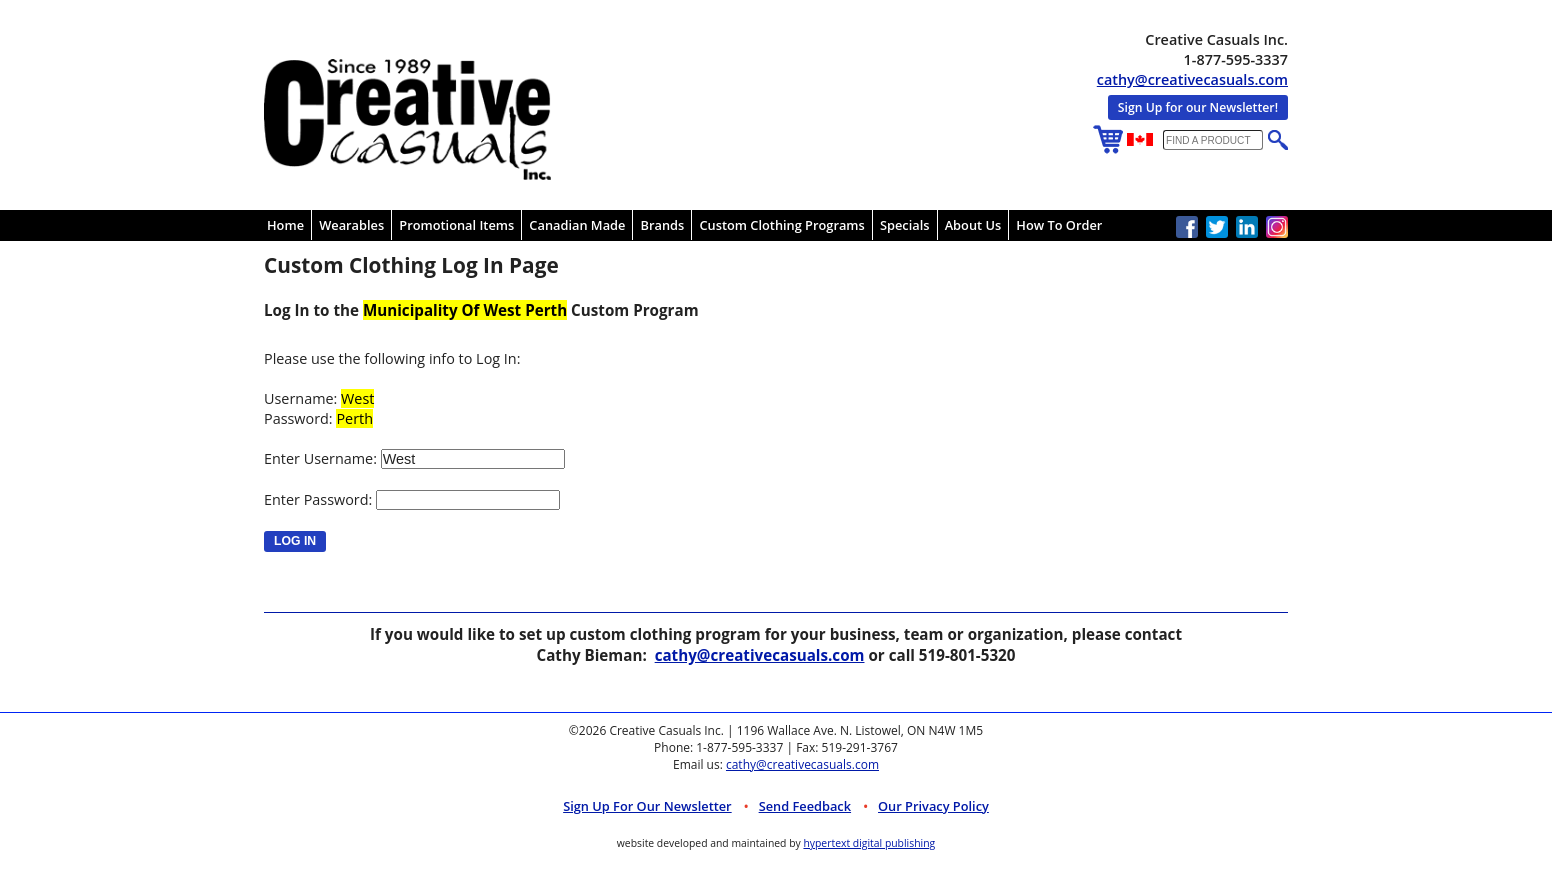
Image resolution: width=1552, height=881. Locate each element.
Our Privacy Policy (933, 806)
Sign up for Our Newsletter (647, 806)
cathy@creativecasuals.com (1192, 79)
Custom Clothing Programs (781, 225)
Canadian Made (577, 225)
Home (285, 225)
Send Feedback (805, 806)
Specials (905, 225)
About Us (973, 225)
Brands (663, 225)
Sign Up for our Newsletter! (1198, 107)
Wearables (351, 225)
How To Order (1059, 225)
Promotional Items (456, 225)
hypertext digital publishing (869, 843)
